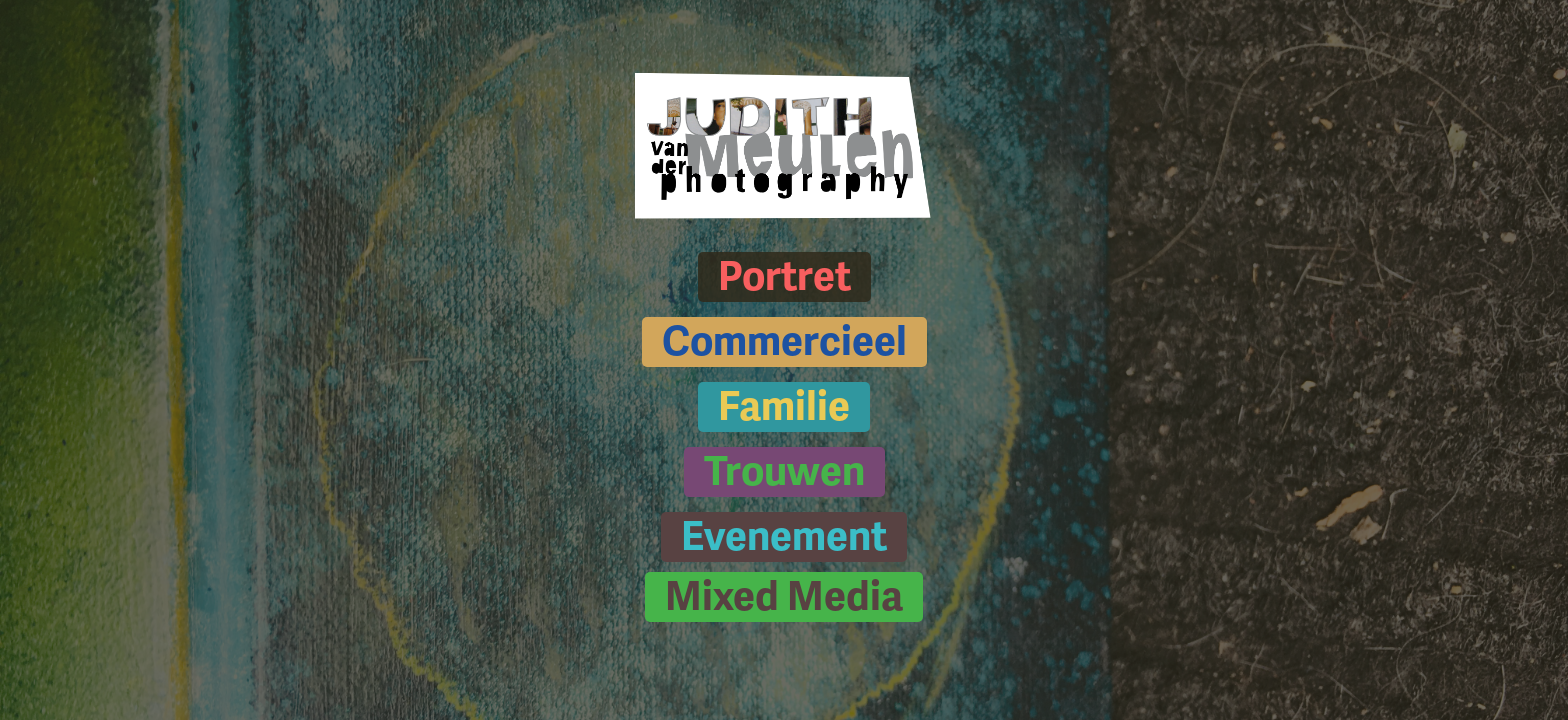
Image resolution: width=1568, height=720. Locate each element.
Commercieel (784, 342)
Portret (784, 277)
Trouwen (784, 472)
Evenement (784, 537)
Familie (784, 407)
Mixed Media (784, 597)
